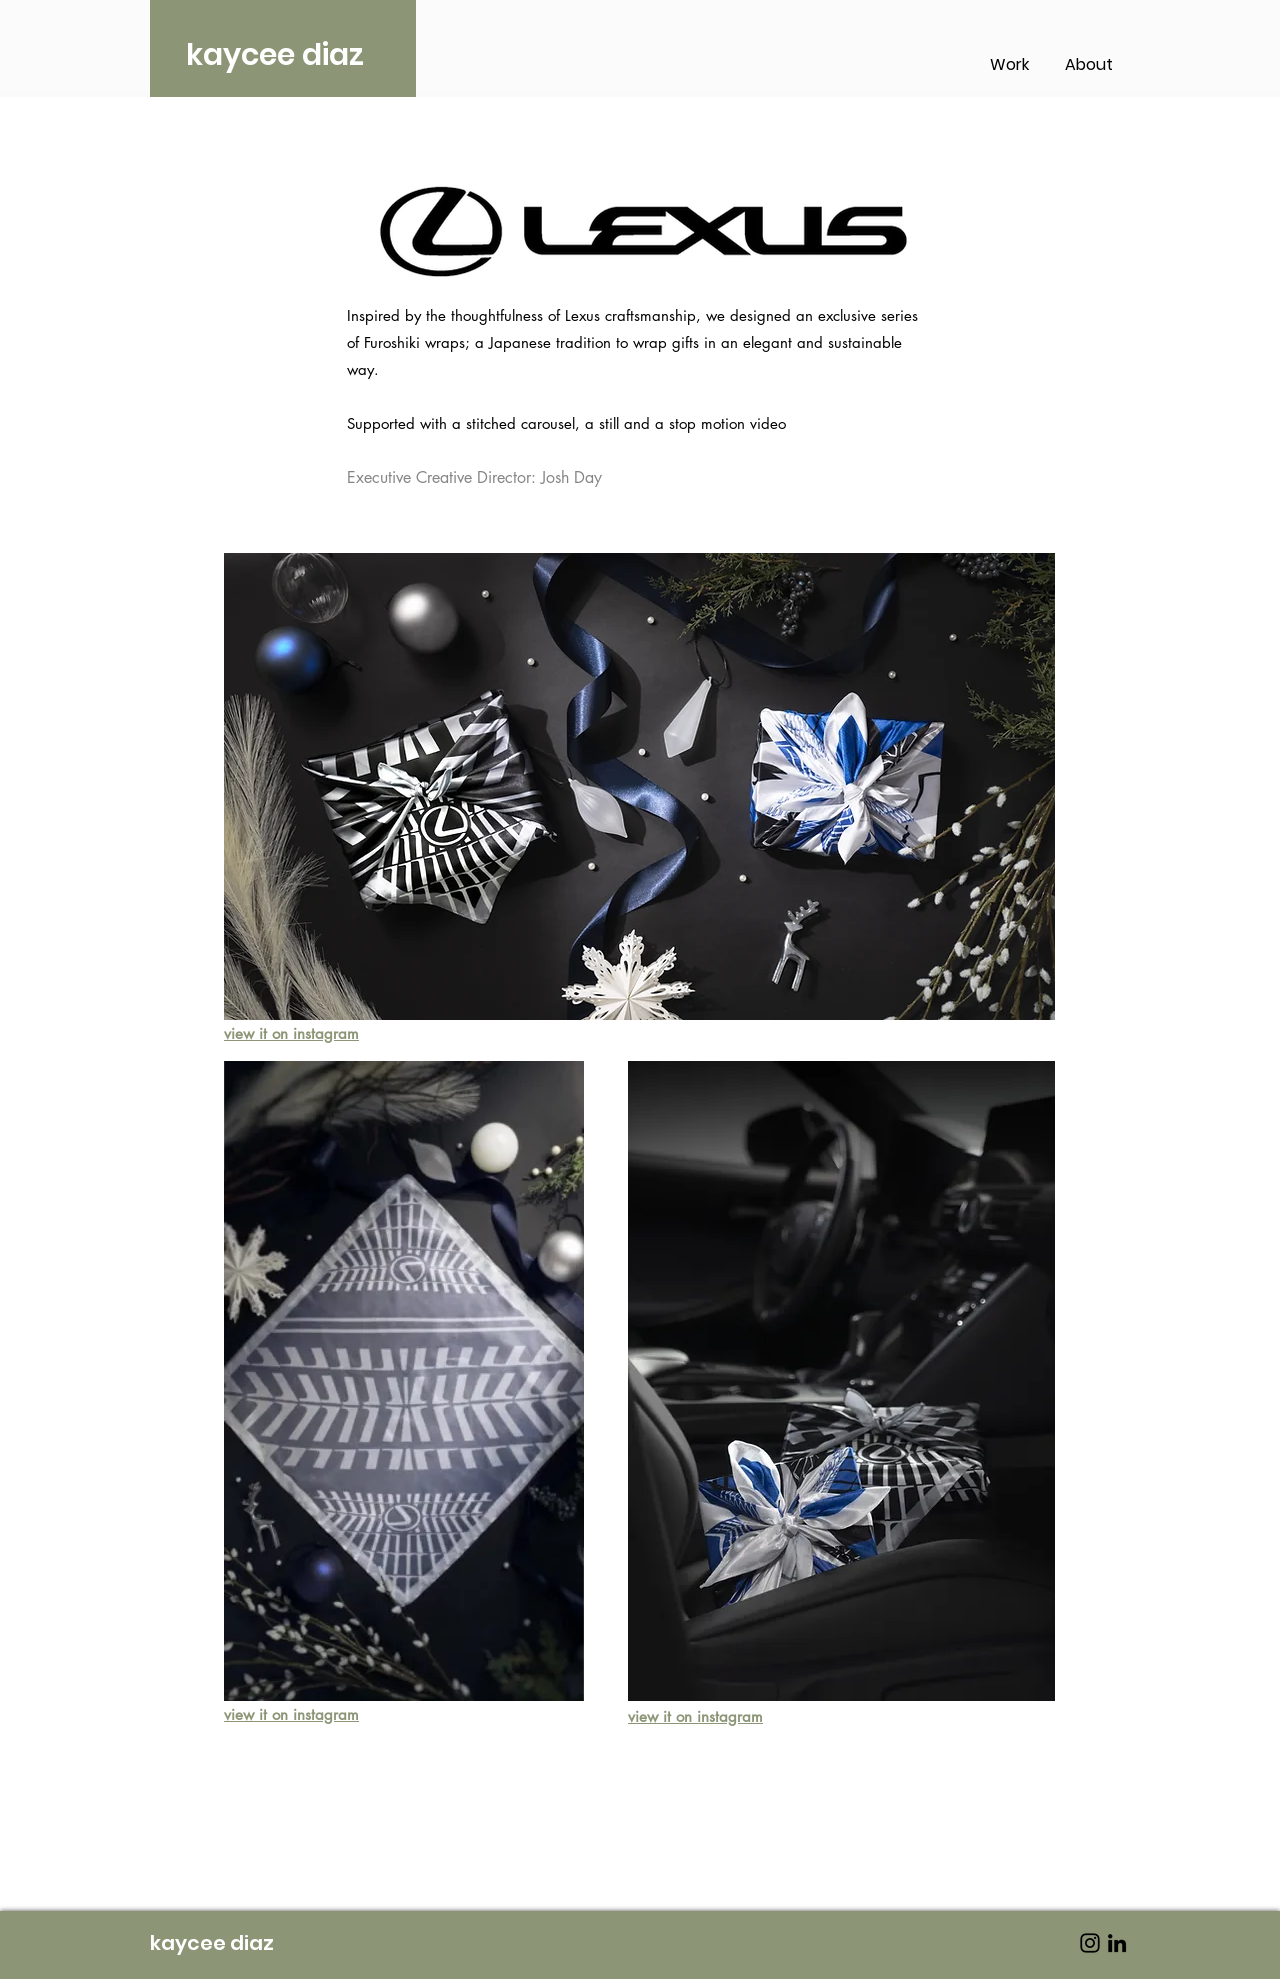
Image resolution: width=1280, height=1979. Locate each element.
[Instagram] (1090, 1943)
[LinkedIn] (1117, 1943)
